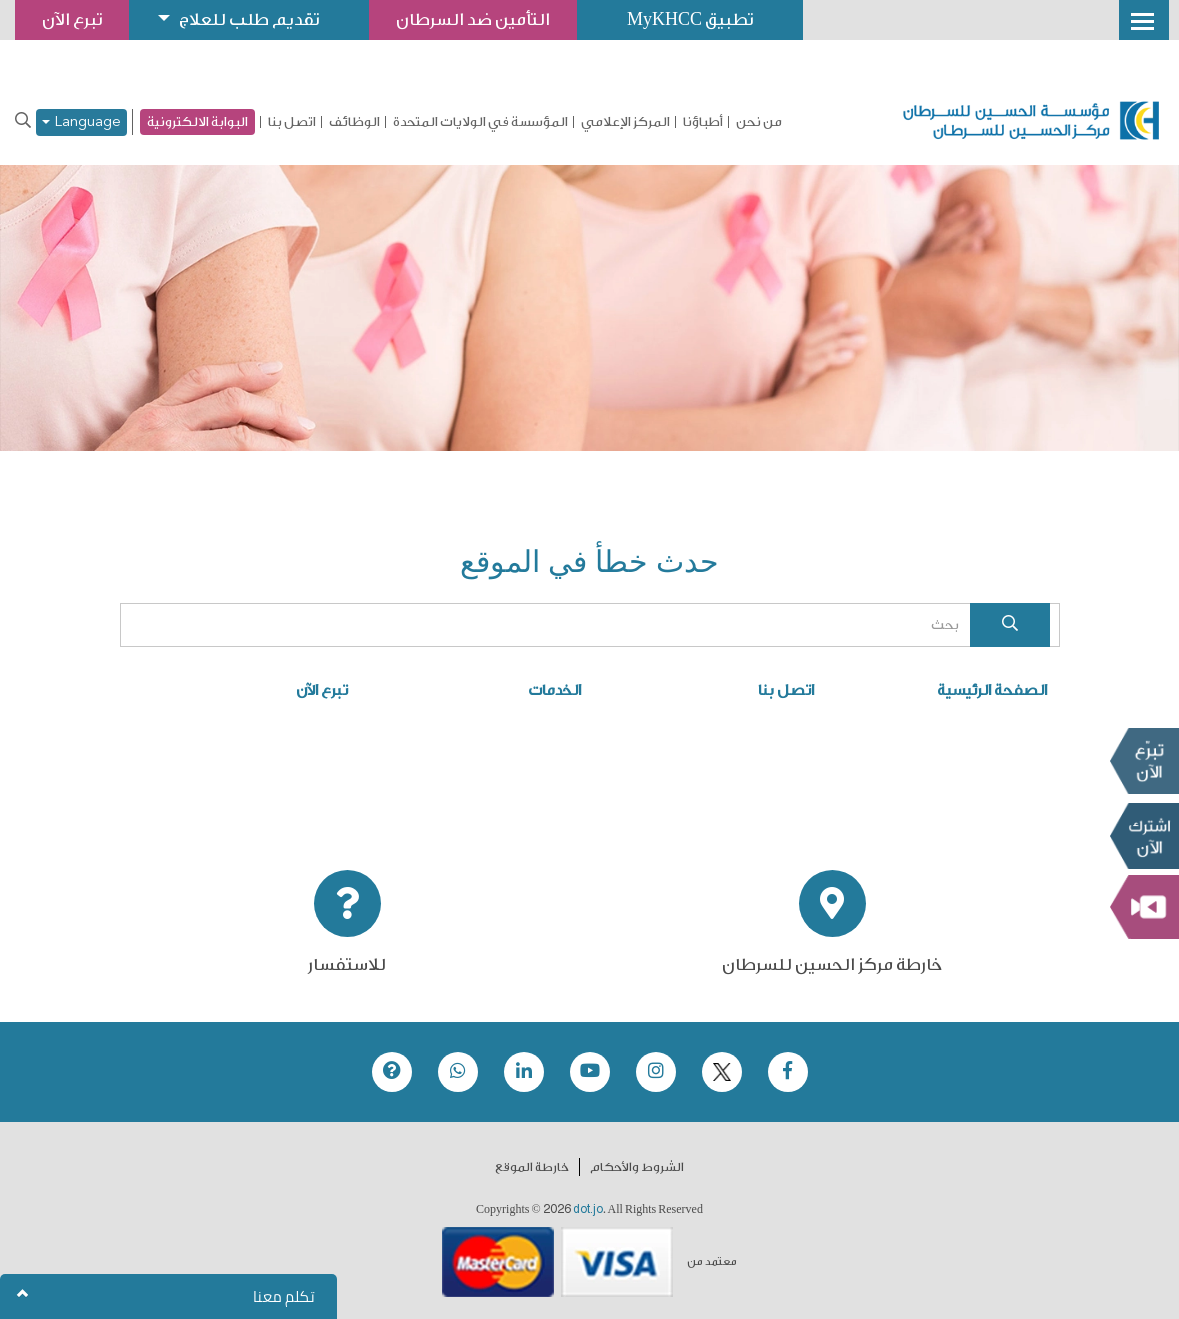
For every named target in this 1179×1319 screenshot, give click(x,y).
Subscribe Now (1144, 835)
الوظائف (354, 122)
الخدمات (554, 690)
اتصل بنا (292, 122)
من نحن (759, 122)
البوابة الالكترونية (197, 121)
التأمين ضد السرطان (473, 19)
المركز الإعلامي (625, 122)
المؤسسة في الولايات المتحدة (480, 122)
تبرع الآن (1144, 760)
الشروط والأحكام (637, 1167)
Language (81, 122)
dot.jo (588, 1209)
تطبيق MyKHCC (690, 19)
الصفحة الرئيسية (992, 690)
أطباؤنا (703, 122)
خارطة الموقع (532, 1167)
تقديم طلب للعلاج (249, 19)
